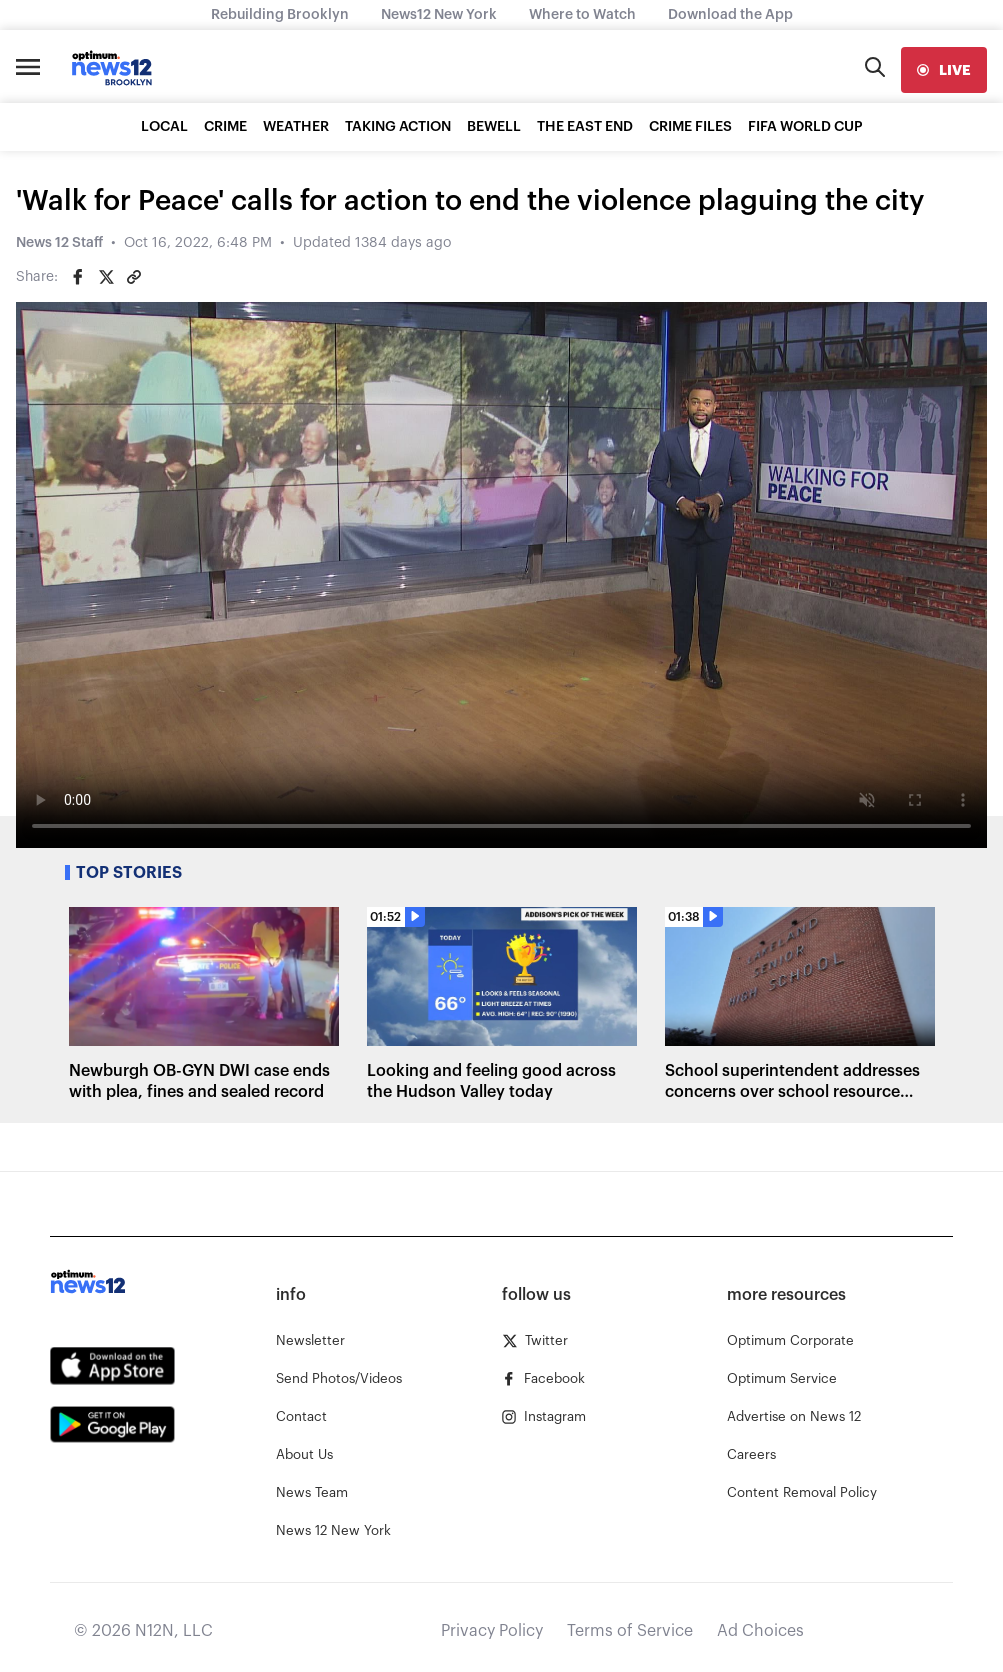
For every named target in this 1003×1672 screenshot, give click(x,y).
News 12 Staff (59, 243)
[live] (944, 70)
